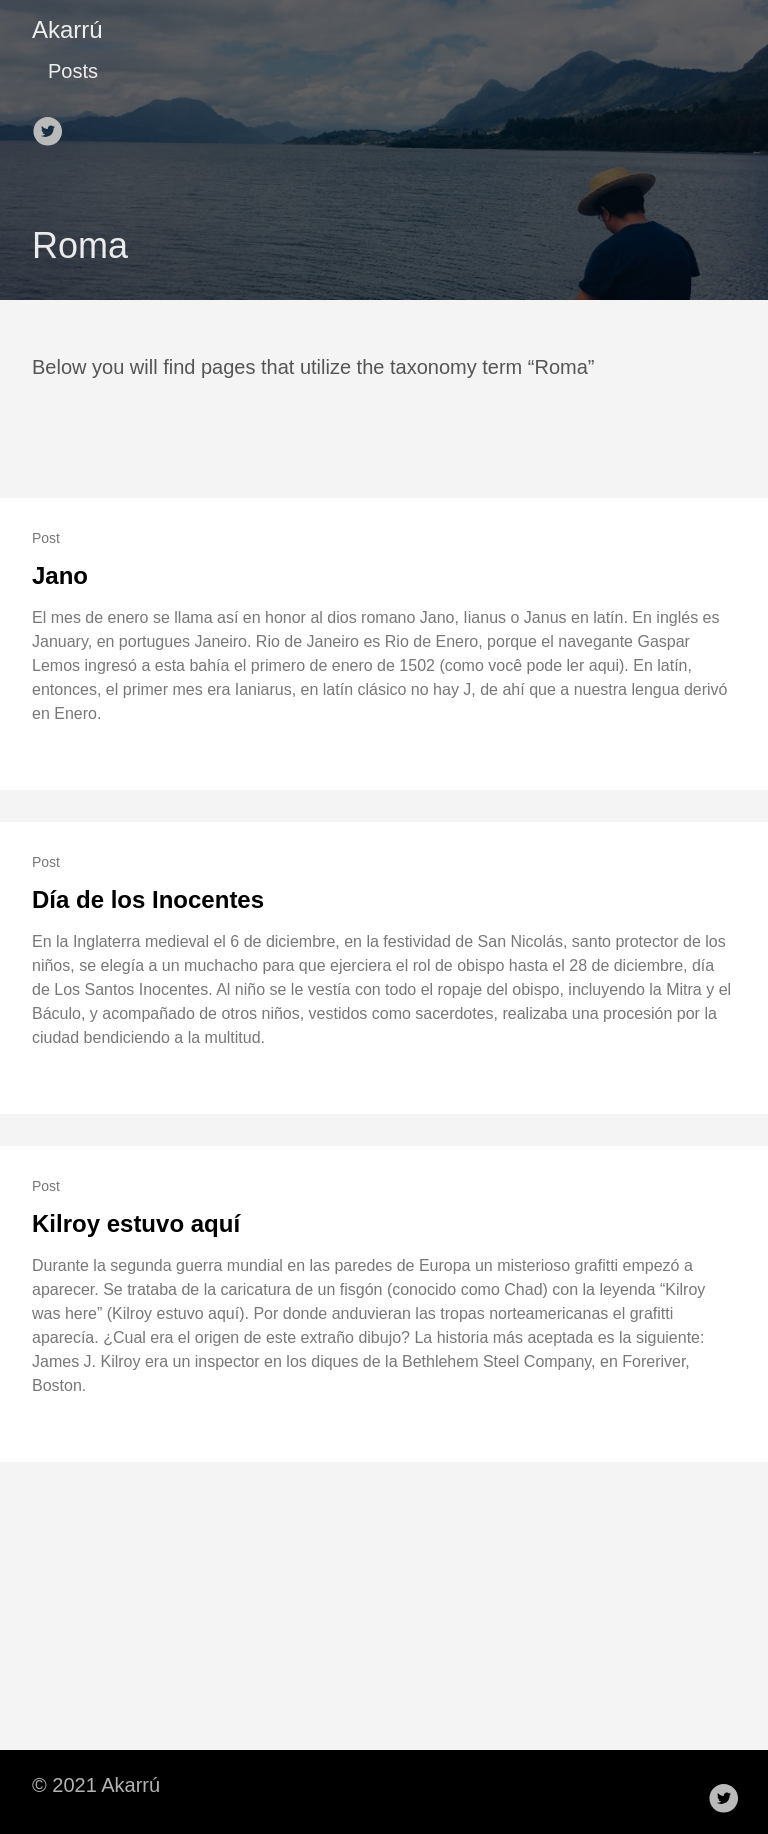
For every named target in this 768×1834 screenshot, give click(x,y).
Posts (73, 71)
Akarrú (67, 29)
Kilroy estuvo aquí (136, 1223)
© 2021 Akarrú (96, 1785)
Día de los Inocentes (148, 899)
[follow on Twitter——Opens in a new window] (52, 125)
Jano (60, 575)
